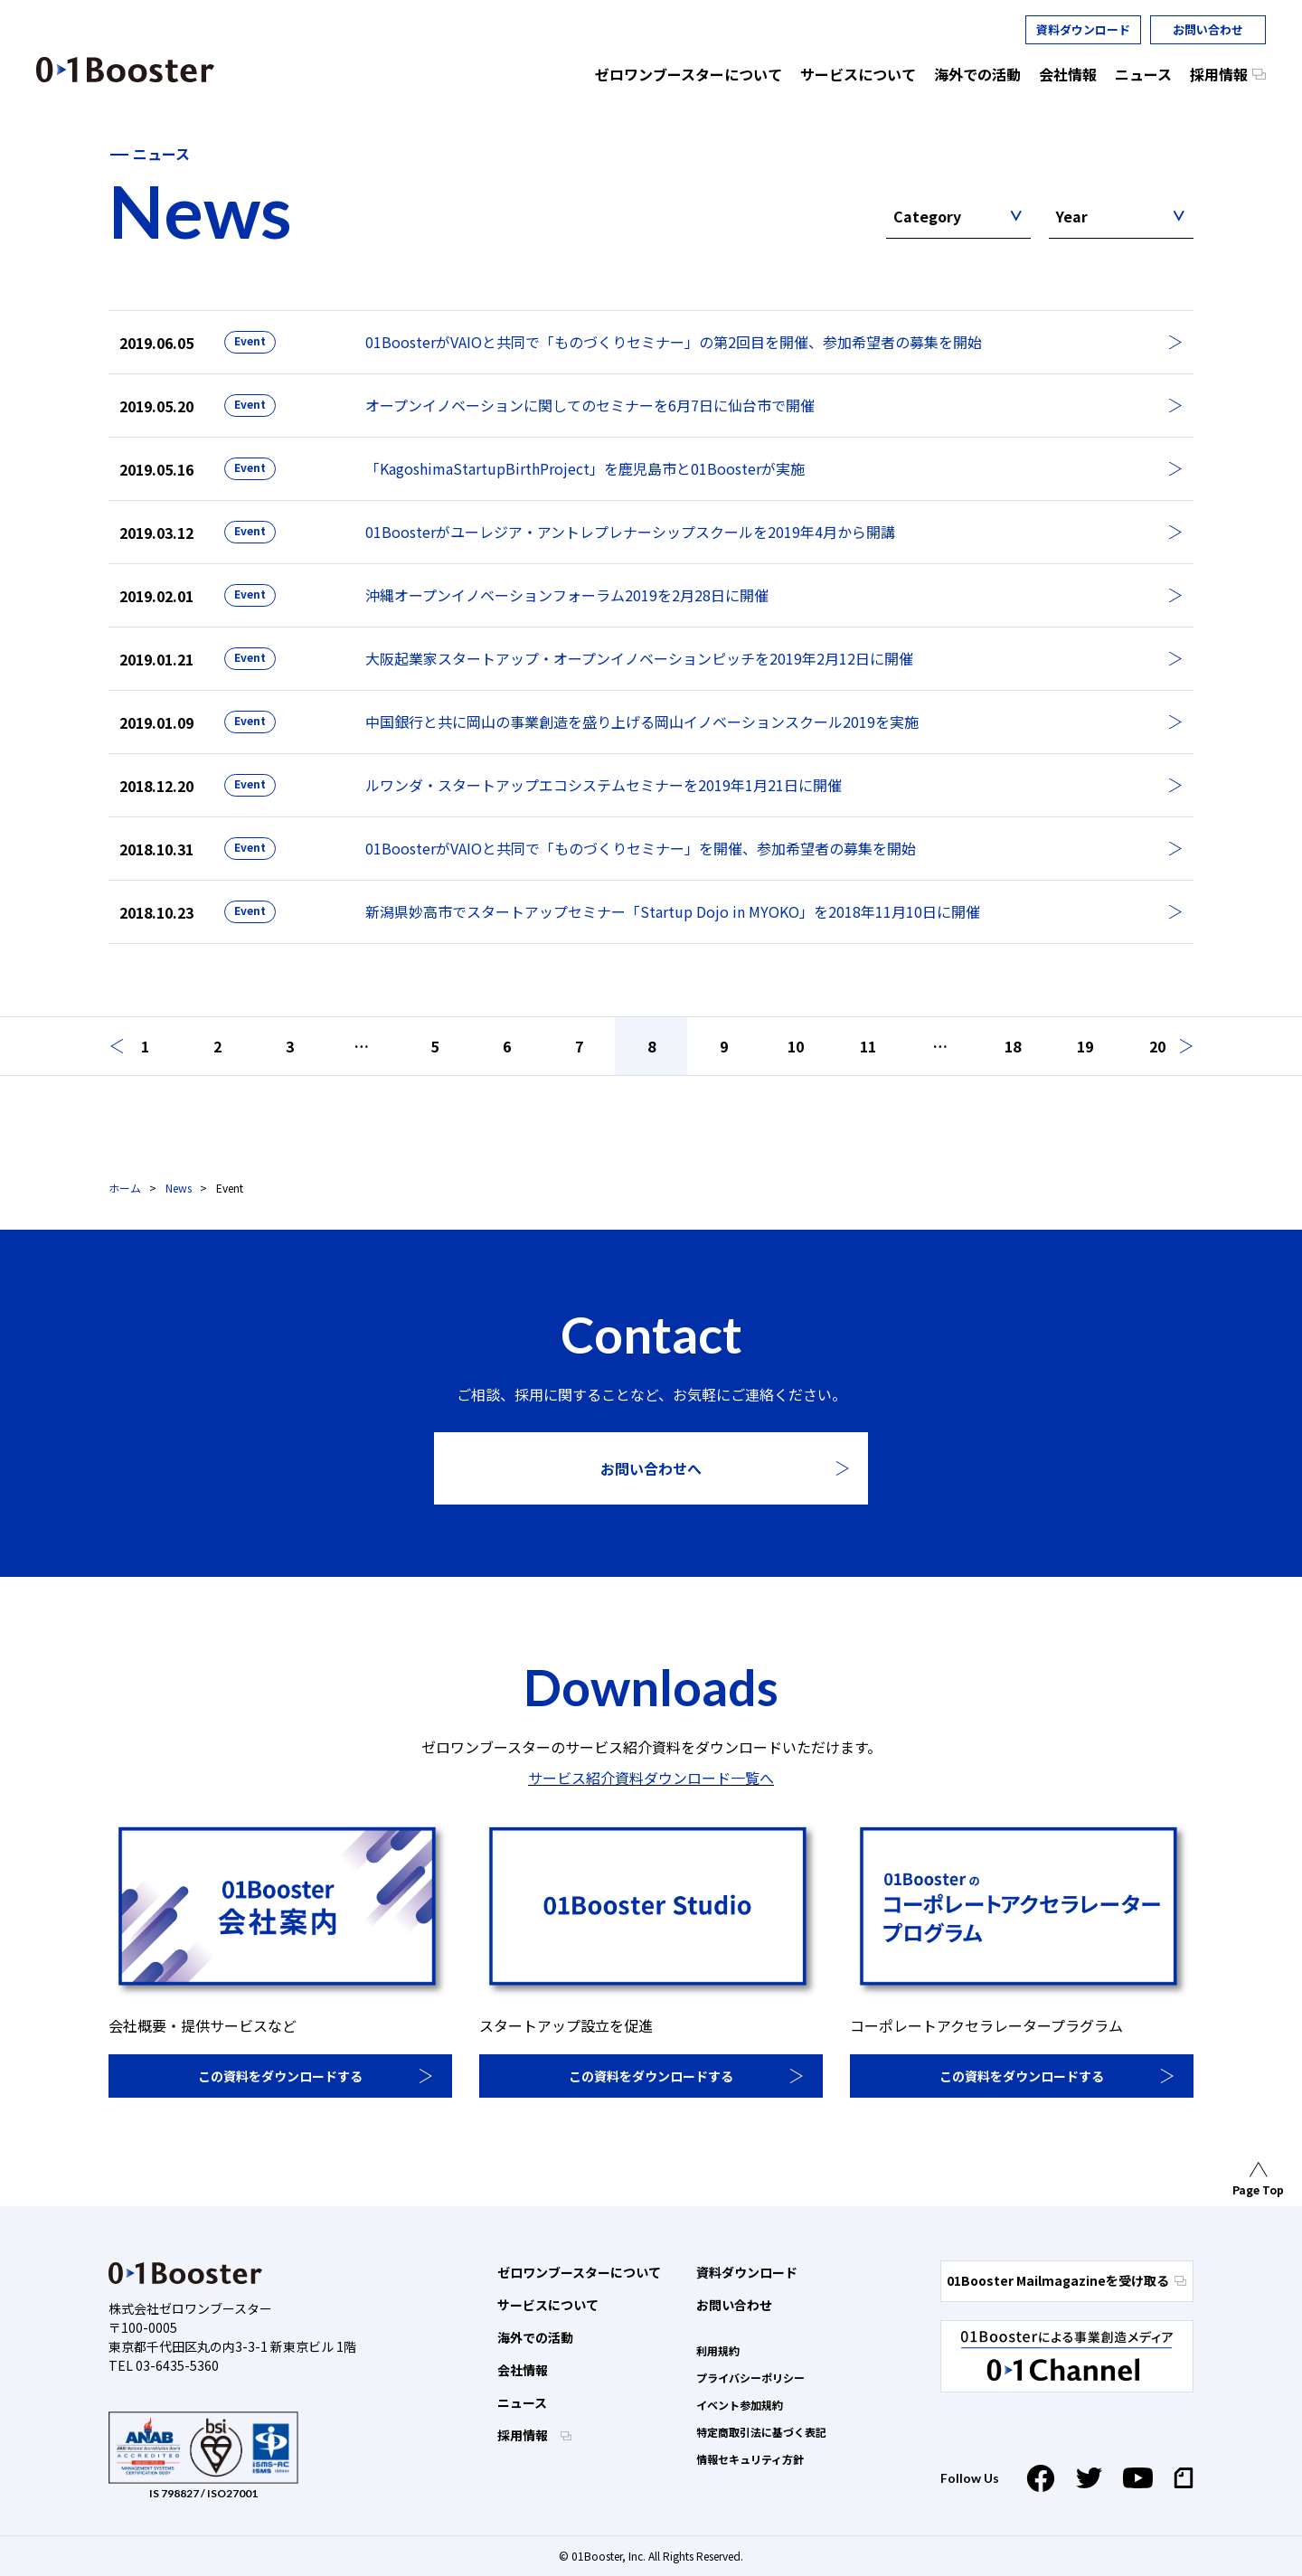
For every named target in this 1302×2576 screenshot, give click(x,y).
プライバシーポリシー (750, 2377)
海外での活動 (535, 2337)
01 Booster (125, 69)
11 (868, 1046)
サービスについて (548, 2305)
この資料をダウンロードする (280, 2076)
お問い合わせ (1208, 29)
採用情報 (524, 2435)
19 (1085, 1046)
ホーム (124, 1187)
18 (1013, 1046)
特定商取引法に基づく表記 (761, 2431)
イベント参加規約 (739, 2404)
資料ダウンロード (1083, 29)
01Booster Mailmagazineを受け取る (1066, 2280)
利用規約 (718, 2350)
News (178, 1187)
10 (796, 1046)
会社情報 (522, 2370)
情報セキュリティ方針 (750, 2459)
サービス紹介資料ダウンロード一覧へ (651, 1777)
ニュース (522, 2402)
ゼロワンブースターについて (579, 2272)
